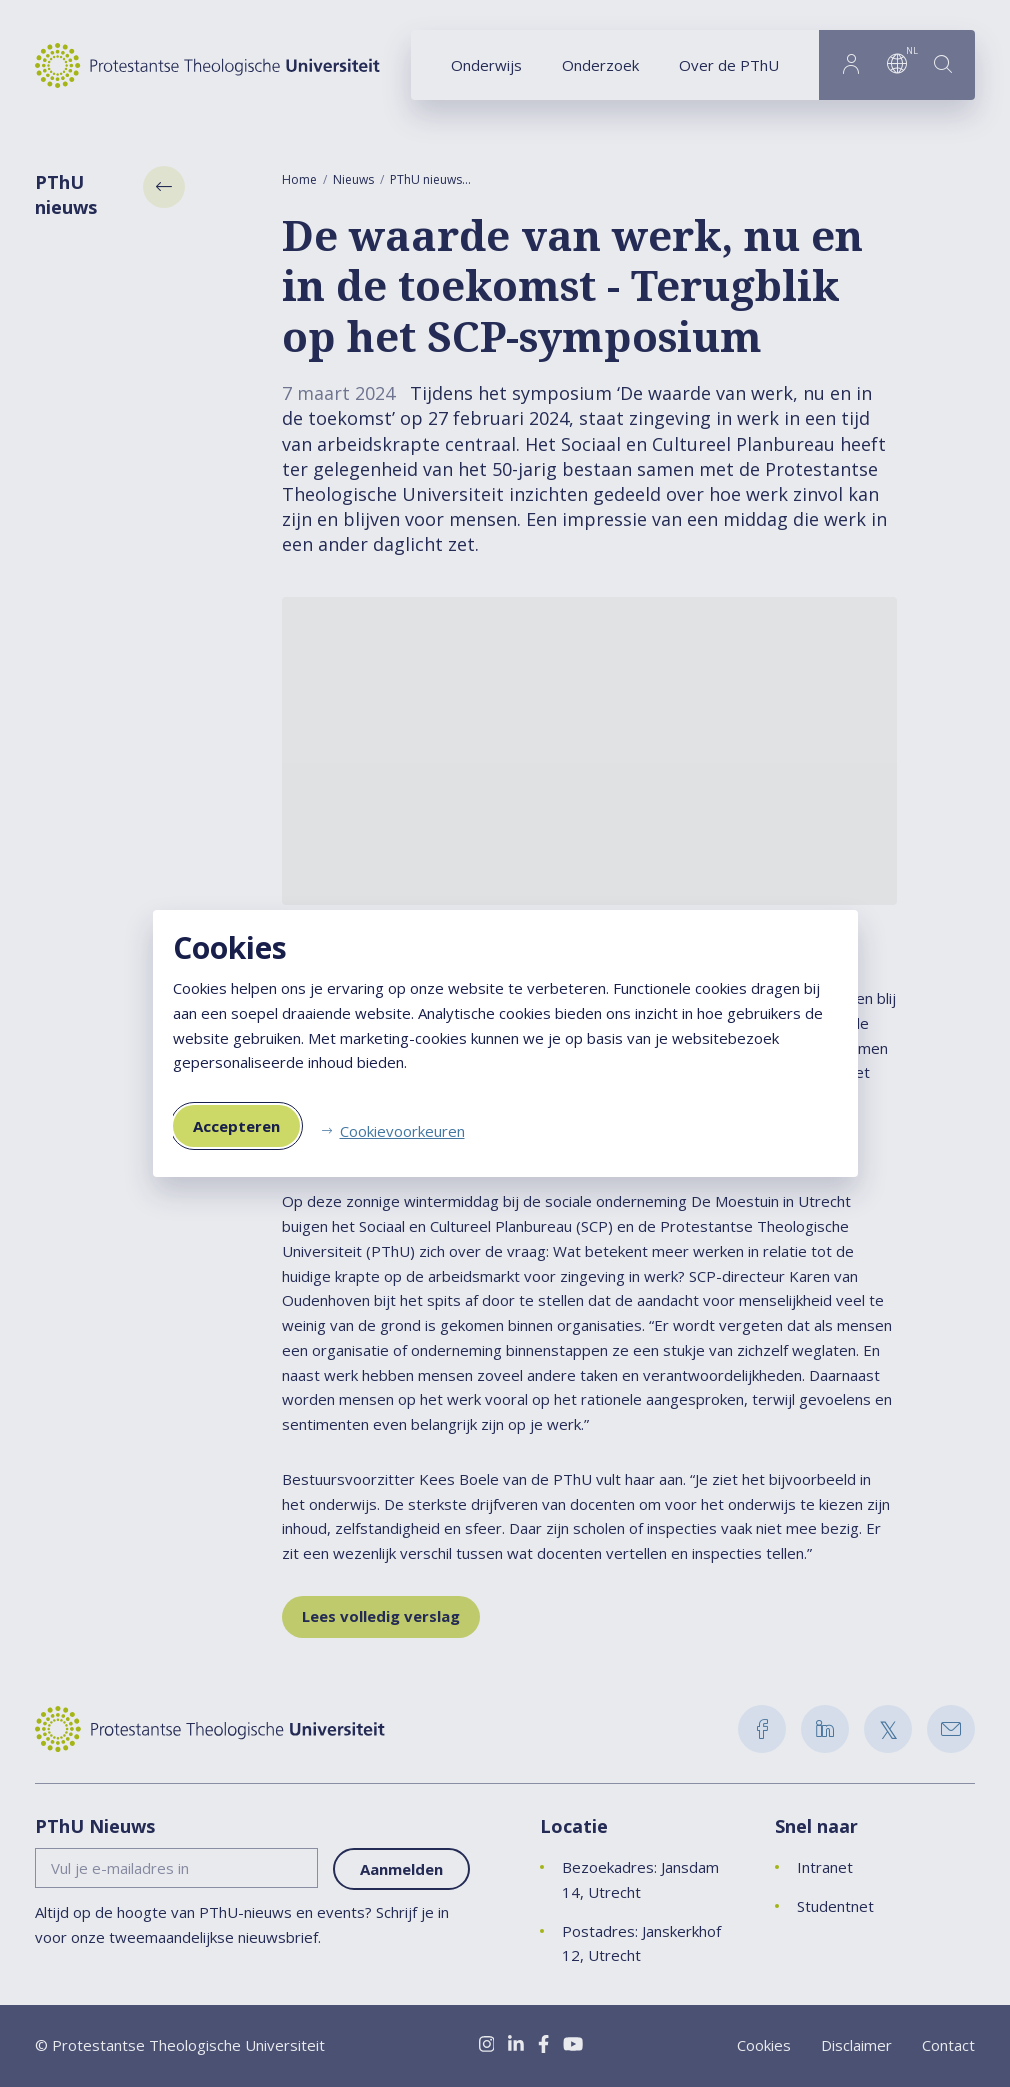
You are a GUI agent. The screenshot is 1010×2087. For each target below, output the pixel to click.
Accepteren (236, 1126)
